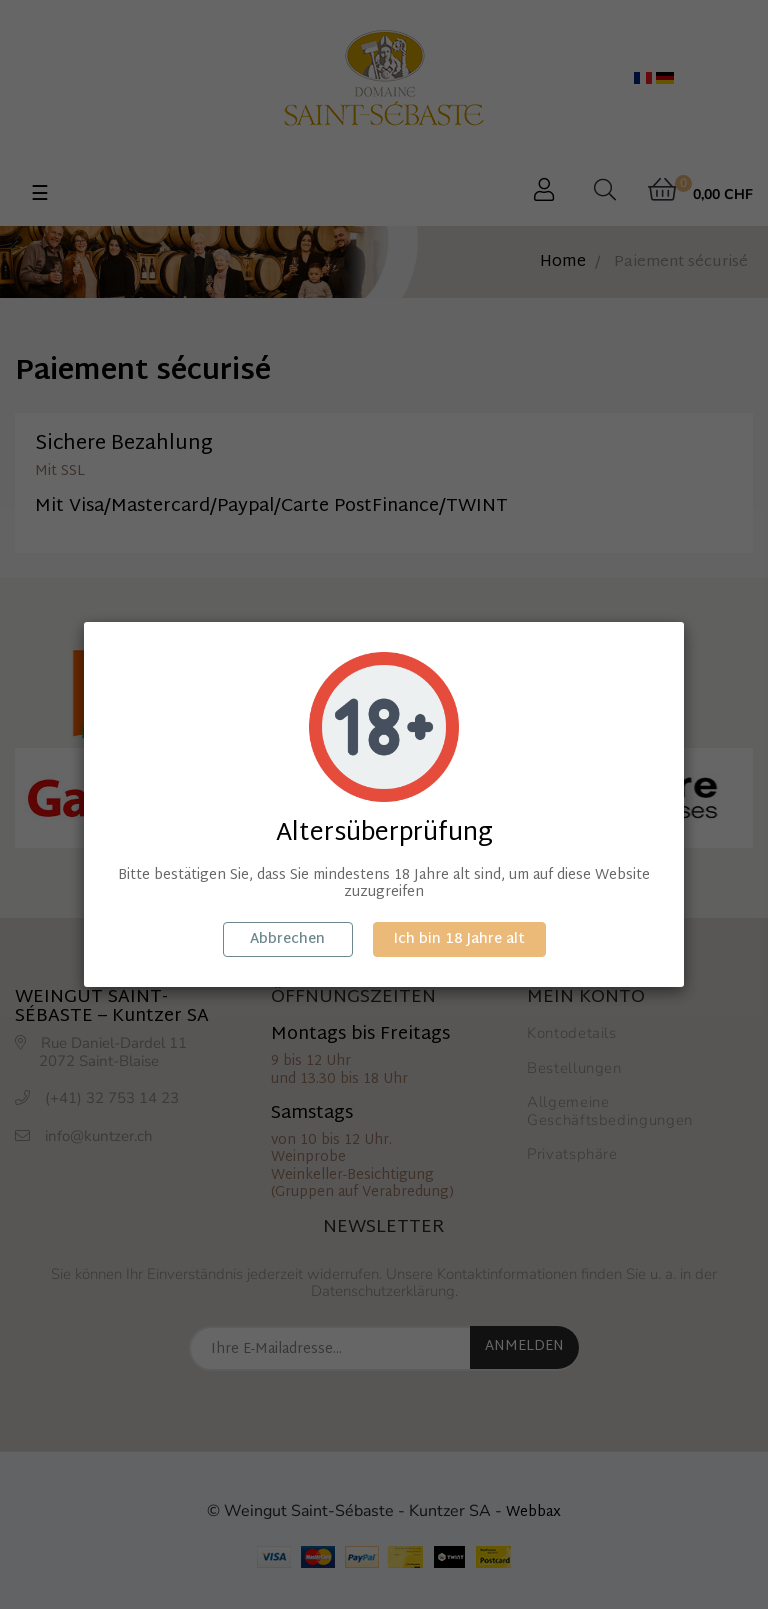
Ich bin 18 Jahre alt (459, 939)
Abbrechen (287, 939)
